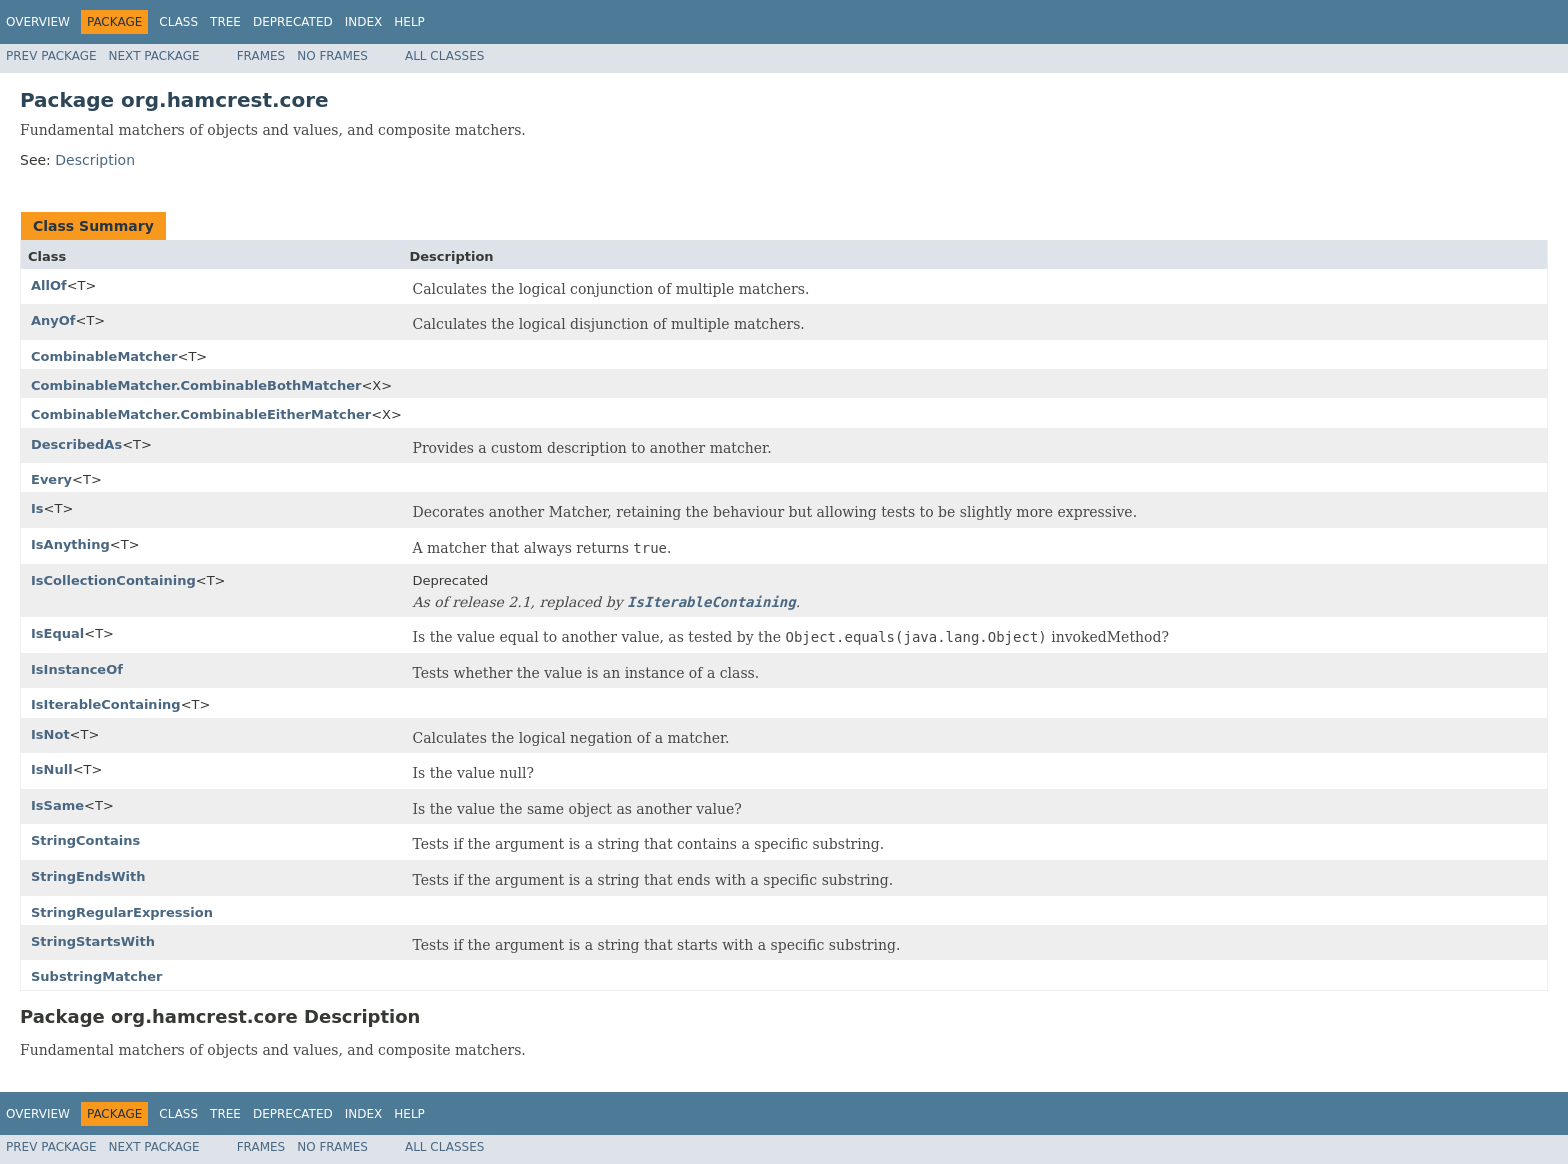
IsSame (57, 805)
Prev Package (51, 56)
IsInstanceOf (77, 669)
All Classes (444, 56)
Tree (225, 22)
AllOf (49, 285)
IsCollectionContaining (113, 580)
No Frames (332, 56)
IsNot (50, 734)
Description (95, 160)
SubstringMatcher (96, 976)
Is (37, 508)
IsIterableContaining (106, 704)
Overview (38, 22)
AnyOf (53, 320)
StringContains (85, 840)
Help (409, 22)
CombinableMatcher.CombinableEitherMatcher (201, 414)
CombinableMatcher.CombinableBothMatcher (196, 385)
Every (51, 479)
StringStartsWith (93, 941)
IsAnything (70, 544)
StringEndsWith (88, 876)
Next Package (154, 56)
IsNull (52, 769)
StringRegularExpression (122, 912)
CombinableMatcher (104, 356)
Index (364, 22)
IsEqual (57, 633)
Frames (261, 56)
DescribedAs (76, 444)
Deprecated (293, 22)
